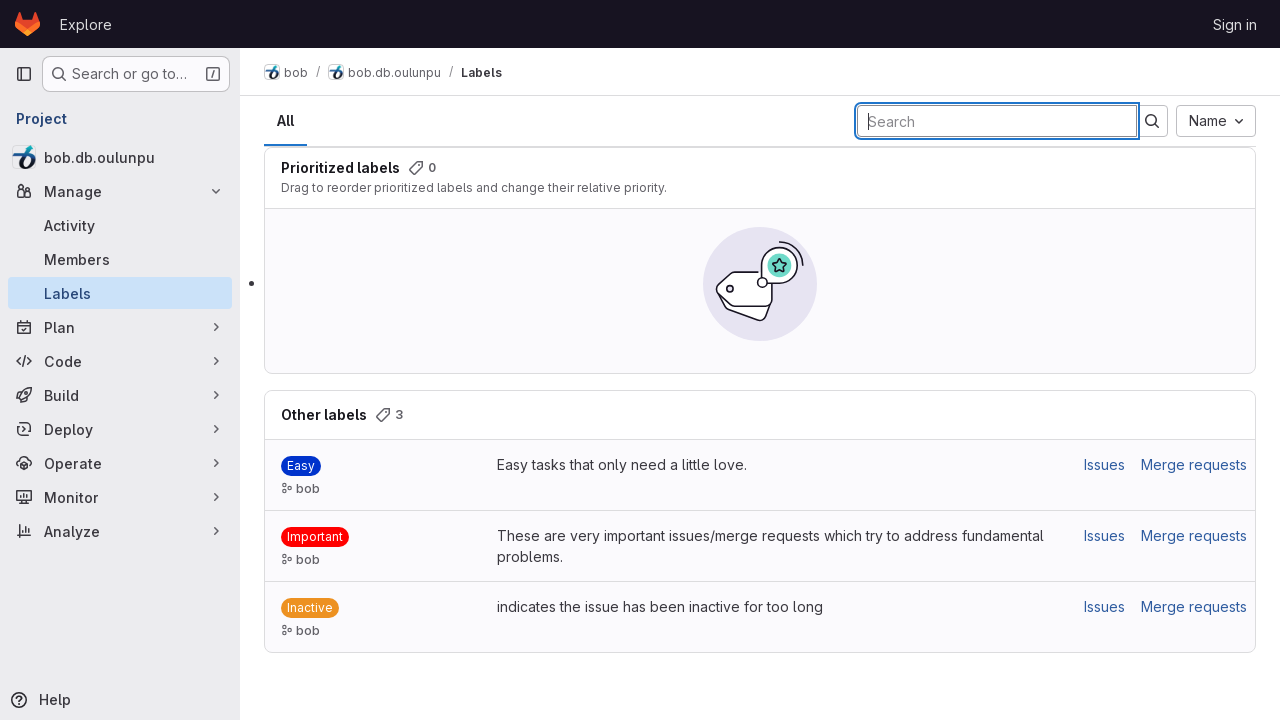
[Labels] (120, 293)
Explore (86, 24)
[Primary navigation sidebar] (24, 74)
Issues (1104, 464)
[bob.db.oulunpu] (120, 157)
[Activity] (120, 225)
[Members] (120, 259)
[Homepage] (27, 24)
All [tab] (285, 120)
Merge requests (1194, 464)
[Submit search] (1152, 121)
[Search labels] (997, 121)
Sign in (1235, 24)
